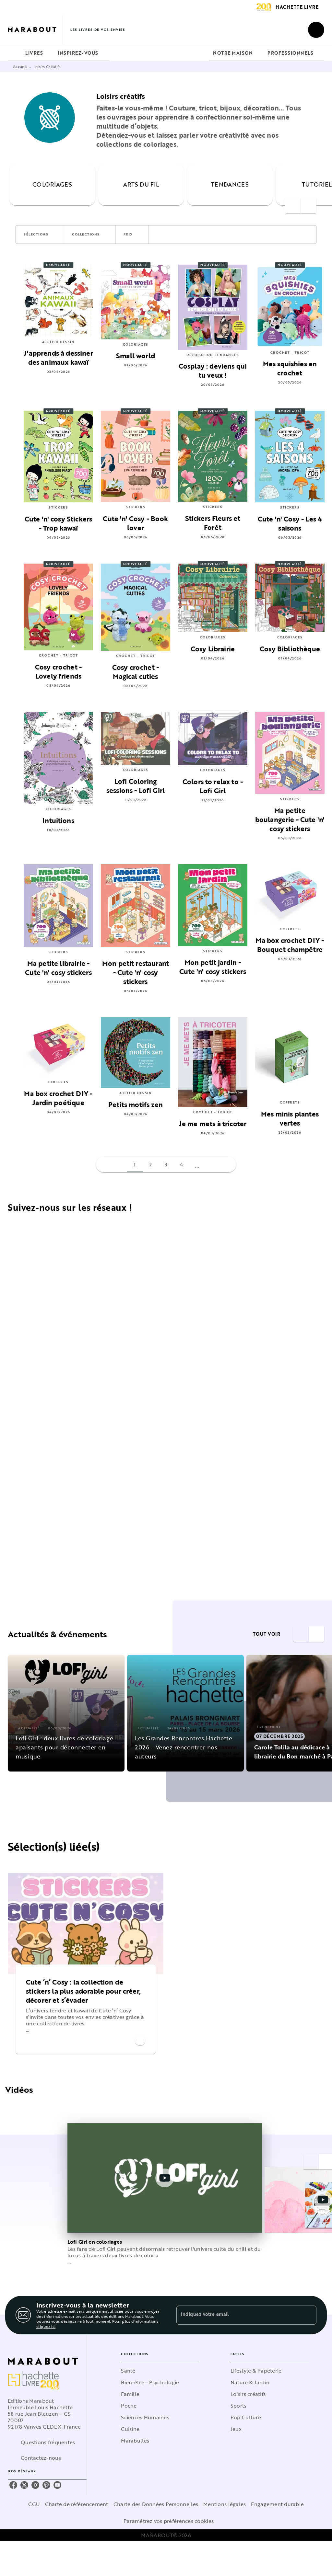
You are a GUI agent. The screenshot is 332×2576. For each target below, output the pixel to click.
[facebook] (13, 2484)
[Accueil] (35, 29)
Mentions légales (224, 2504)
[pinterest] (46, 2484)
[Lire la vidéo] (164, 2178)
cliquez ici (45, 2327)
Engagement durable (277, 2504)
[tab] (14, 53)
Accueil (20, 66)
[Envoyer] (308, 2315)
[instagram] (35, 2484)
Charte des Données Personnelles (155, 2504)
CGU (34, 2504)
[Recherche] (316, 30)
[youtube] (57, 2484)
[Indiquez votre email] (238, 2315)
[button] (40, 234)
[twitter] (24, 2484)
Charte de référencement (76, 2504)
